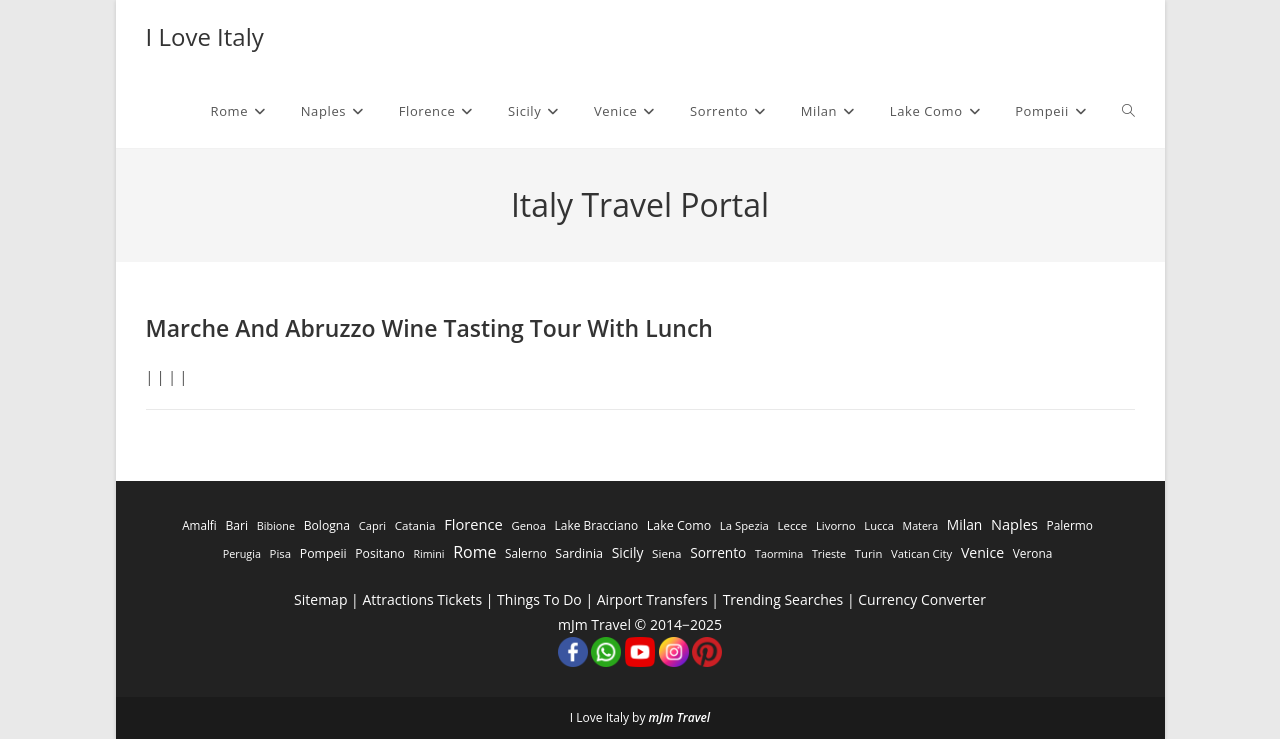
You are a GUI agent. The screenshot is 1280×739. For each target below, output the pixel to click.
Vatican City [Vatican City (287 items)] (921, 553)
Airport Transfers (652, 599)
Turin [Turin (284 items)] (869, 553)
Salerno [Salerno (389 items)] (526, 553)
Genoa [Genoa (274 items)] (528, 525)
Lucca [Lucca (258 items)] (879, 525)
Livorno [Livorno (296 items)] (836, 525)
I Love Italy (205, 36)
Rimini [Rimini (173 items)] (428, 554)
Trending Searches (783, 599)
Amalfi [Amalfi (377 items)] (199, 525)
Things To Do (539, 599)
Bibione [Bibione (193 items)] (276, 525)
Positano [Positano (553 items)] (380, 553)
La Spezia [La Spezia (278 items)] (744, 525)
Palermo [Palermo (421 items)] (1070, 525)
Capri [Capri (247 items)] (372, 525)
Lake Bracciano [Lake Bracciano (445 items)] (597, 525)
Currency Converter (922, 599)
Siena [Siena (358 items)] (666, 553)
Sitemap (320, 599)
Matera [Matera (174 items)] (921, 526)
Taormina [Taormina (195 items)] (779, 553)
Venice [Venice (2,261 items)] (982, 552)
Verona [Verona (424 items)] (1033, 553)
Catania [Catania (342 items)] (415, 525)
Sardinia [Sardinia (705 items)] (579, 553)
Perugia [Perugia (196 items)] (242, 553)
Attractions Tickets (422, 599)
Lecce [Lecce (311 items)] (792, 525)
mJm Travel (680, 717)
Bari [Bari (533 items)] (236, 525)
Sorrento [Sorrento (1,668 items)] (718, 552)
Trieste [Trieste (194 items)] (829, 553)
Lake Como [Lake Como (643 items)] (679, 525)
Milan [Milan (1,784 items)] (964, 524)
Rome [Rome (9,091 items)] (474, 552)
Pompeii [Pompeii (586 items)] (323, 553)
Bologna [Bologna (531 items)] (327, 525)
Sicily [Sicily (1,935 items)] (628, 552)
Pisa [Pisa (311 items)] (281, 553)
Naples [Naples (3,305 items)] (1014, 524)
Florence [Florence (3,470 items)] (473, 524)
